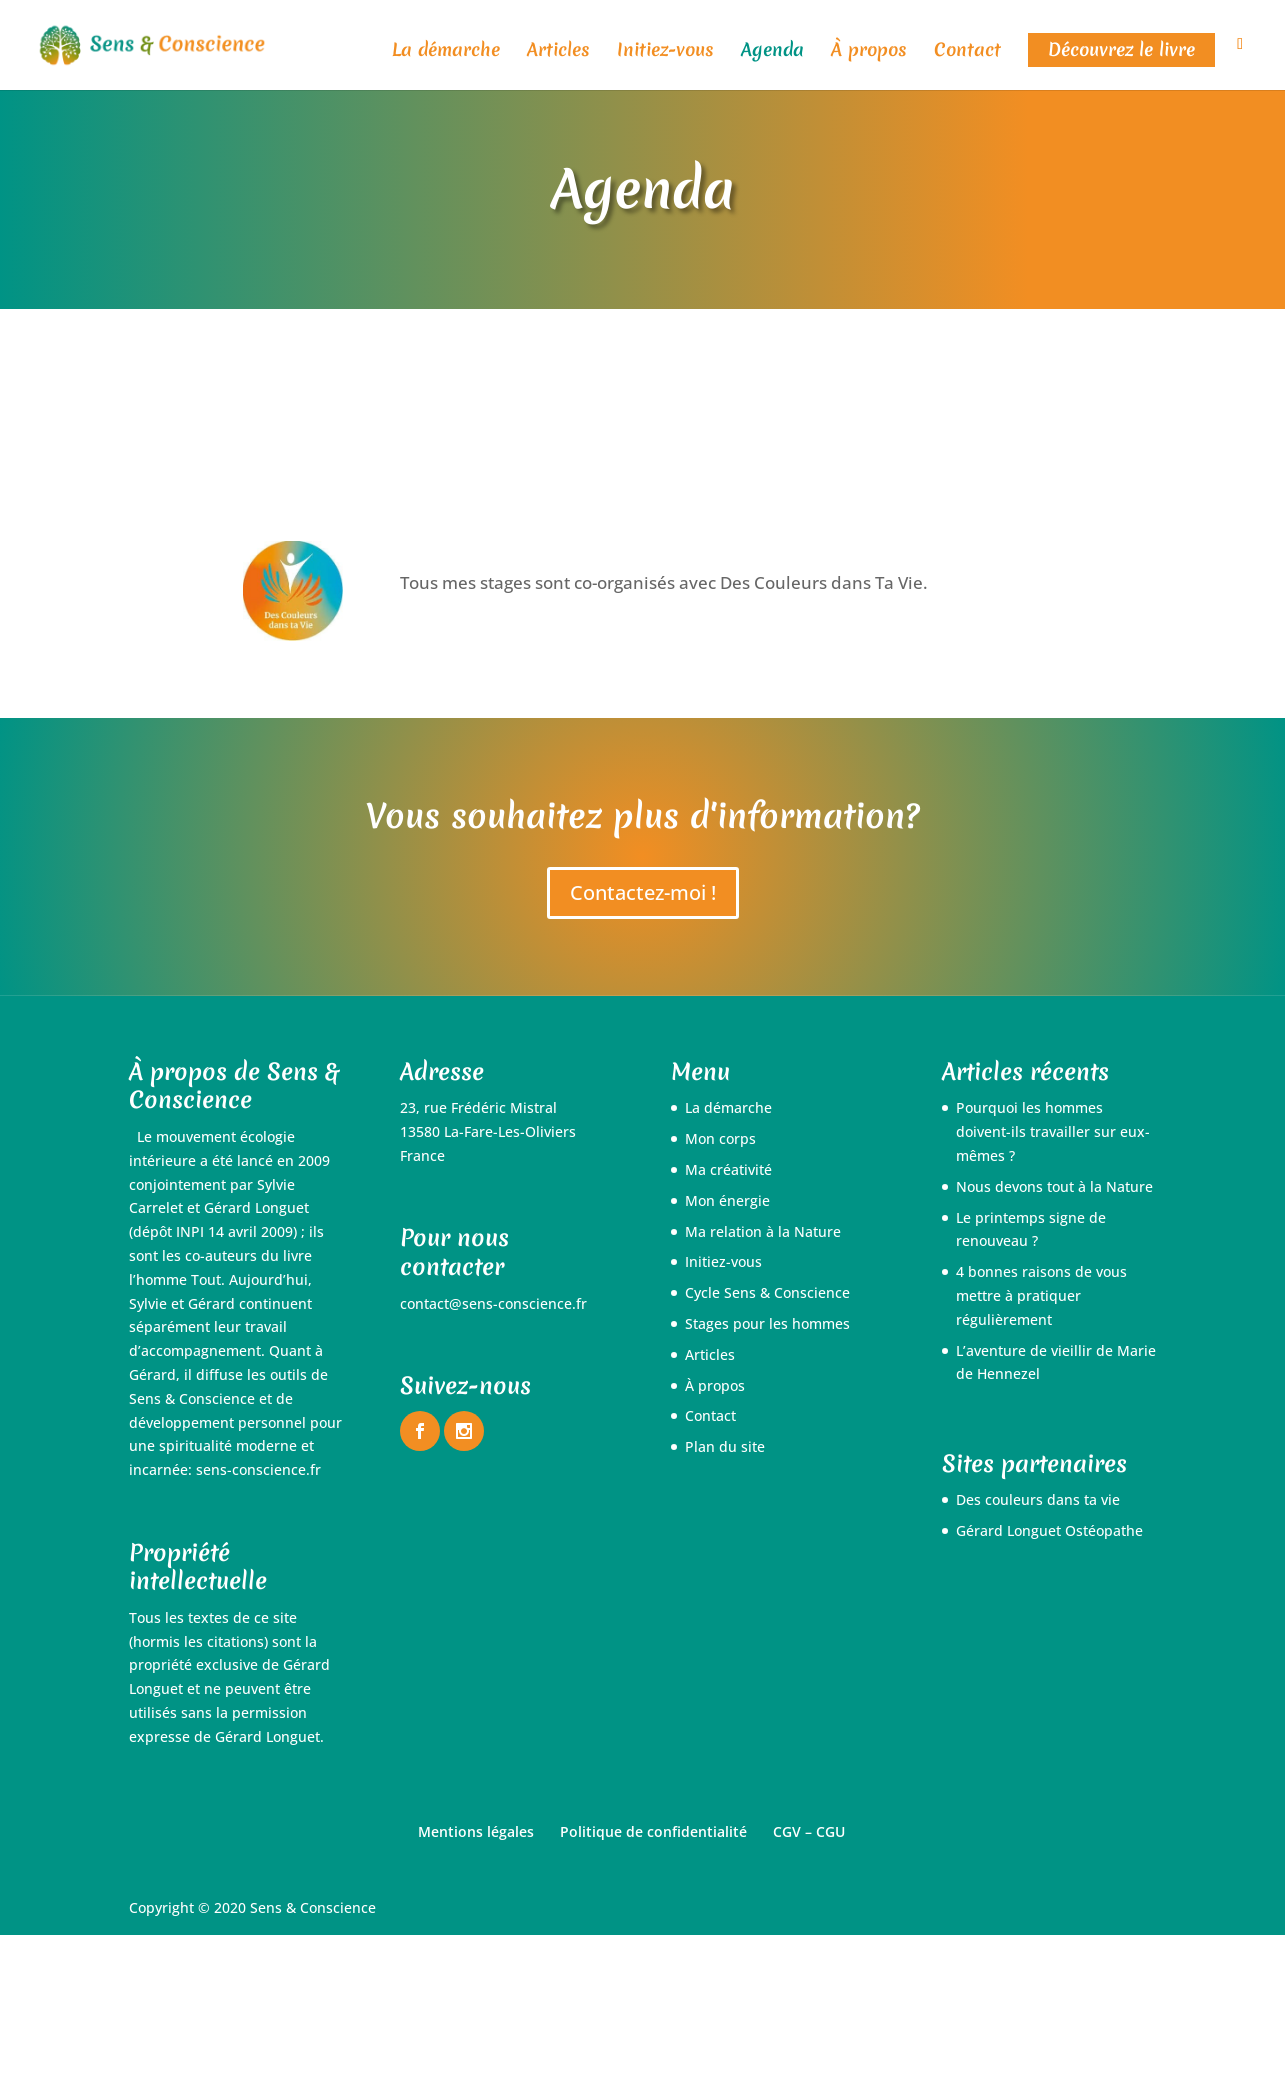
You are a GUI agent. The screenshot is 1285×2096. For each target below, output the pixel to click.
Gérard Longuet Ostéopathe (1049, 1530)
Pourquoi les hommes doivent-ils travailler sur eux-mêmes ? (1053, 1131)
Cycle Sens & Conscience (767, 1292)
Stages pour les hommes (767, 1323)
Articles (558, 52)
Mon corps (720, 1138)
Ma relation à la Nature (763, 1231)
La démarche (446, 52)
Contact (967, 52)
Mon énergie (727, 1200)
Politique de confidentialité (653, 1831)
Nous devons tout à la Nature (1054, 1186)
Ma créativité (728, 1169)
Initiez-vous (665, 52)
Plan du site (725, 1446)
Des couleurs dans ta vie (1038, 1499)
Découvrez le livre (1121, 49)
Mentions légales (476, 1831)
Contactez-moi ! (643, 892)
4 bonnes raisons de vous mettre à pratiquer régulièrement (1041, 1295)
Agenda (772, 52)
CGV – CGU (809, 1831)
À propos (869, 52)
